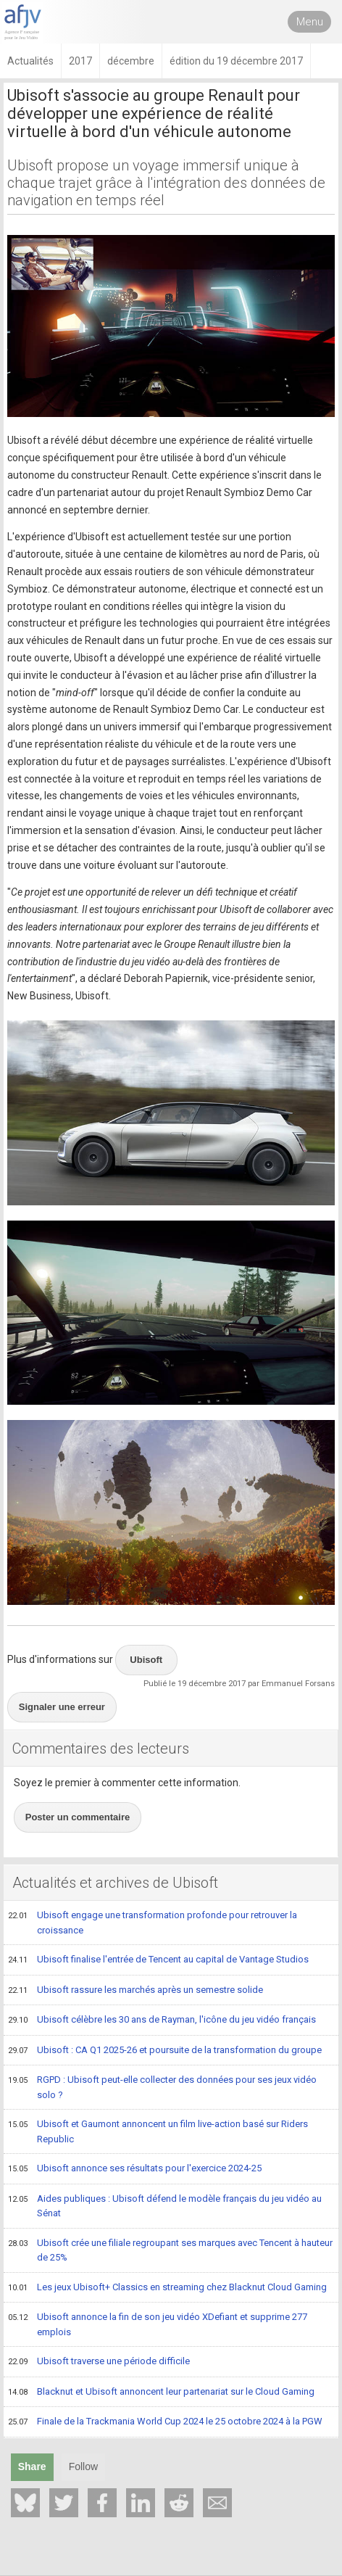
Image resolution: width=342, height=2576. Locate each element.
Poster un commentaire (77, 1817)
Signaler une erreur (62, 1706)
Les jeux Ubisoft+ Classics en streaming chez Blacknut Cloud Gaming (167, 2288)
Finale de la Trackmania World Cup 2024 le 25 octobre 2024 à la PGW (165, 2422)
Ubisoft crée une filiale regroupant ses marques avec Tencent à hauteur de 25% (170, 2250)
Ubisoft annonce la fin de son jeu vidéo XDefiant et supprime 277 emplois (157, 2324)
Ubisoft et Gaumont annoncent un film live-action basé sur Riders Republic (158, 2131)
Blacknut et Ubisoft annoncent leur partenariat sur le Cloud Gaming (161, 2392)
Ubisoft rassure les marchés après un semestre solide (135, 1990)
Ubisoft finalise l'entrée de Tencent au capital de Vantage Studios (158, 1960)
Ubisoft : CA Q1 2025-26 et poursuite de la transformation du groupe (165, 2051)
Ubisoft (146, 1659)
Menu (309, 21)
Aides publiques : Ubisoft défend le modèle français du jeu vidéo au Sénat (165, 2205)
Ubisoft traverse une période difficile (99, 2362)
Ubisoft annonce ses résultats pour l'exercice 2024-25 (135, 2169)
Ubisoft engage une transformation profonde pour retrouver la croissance (152, 1922)
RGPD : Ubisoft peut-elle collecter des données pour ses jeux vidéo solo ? (162, 2086)
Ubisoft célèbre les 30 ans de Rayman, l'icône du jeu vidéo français (162, 2020)
